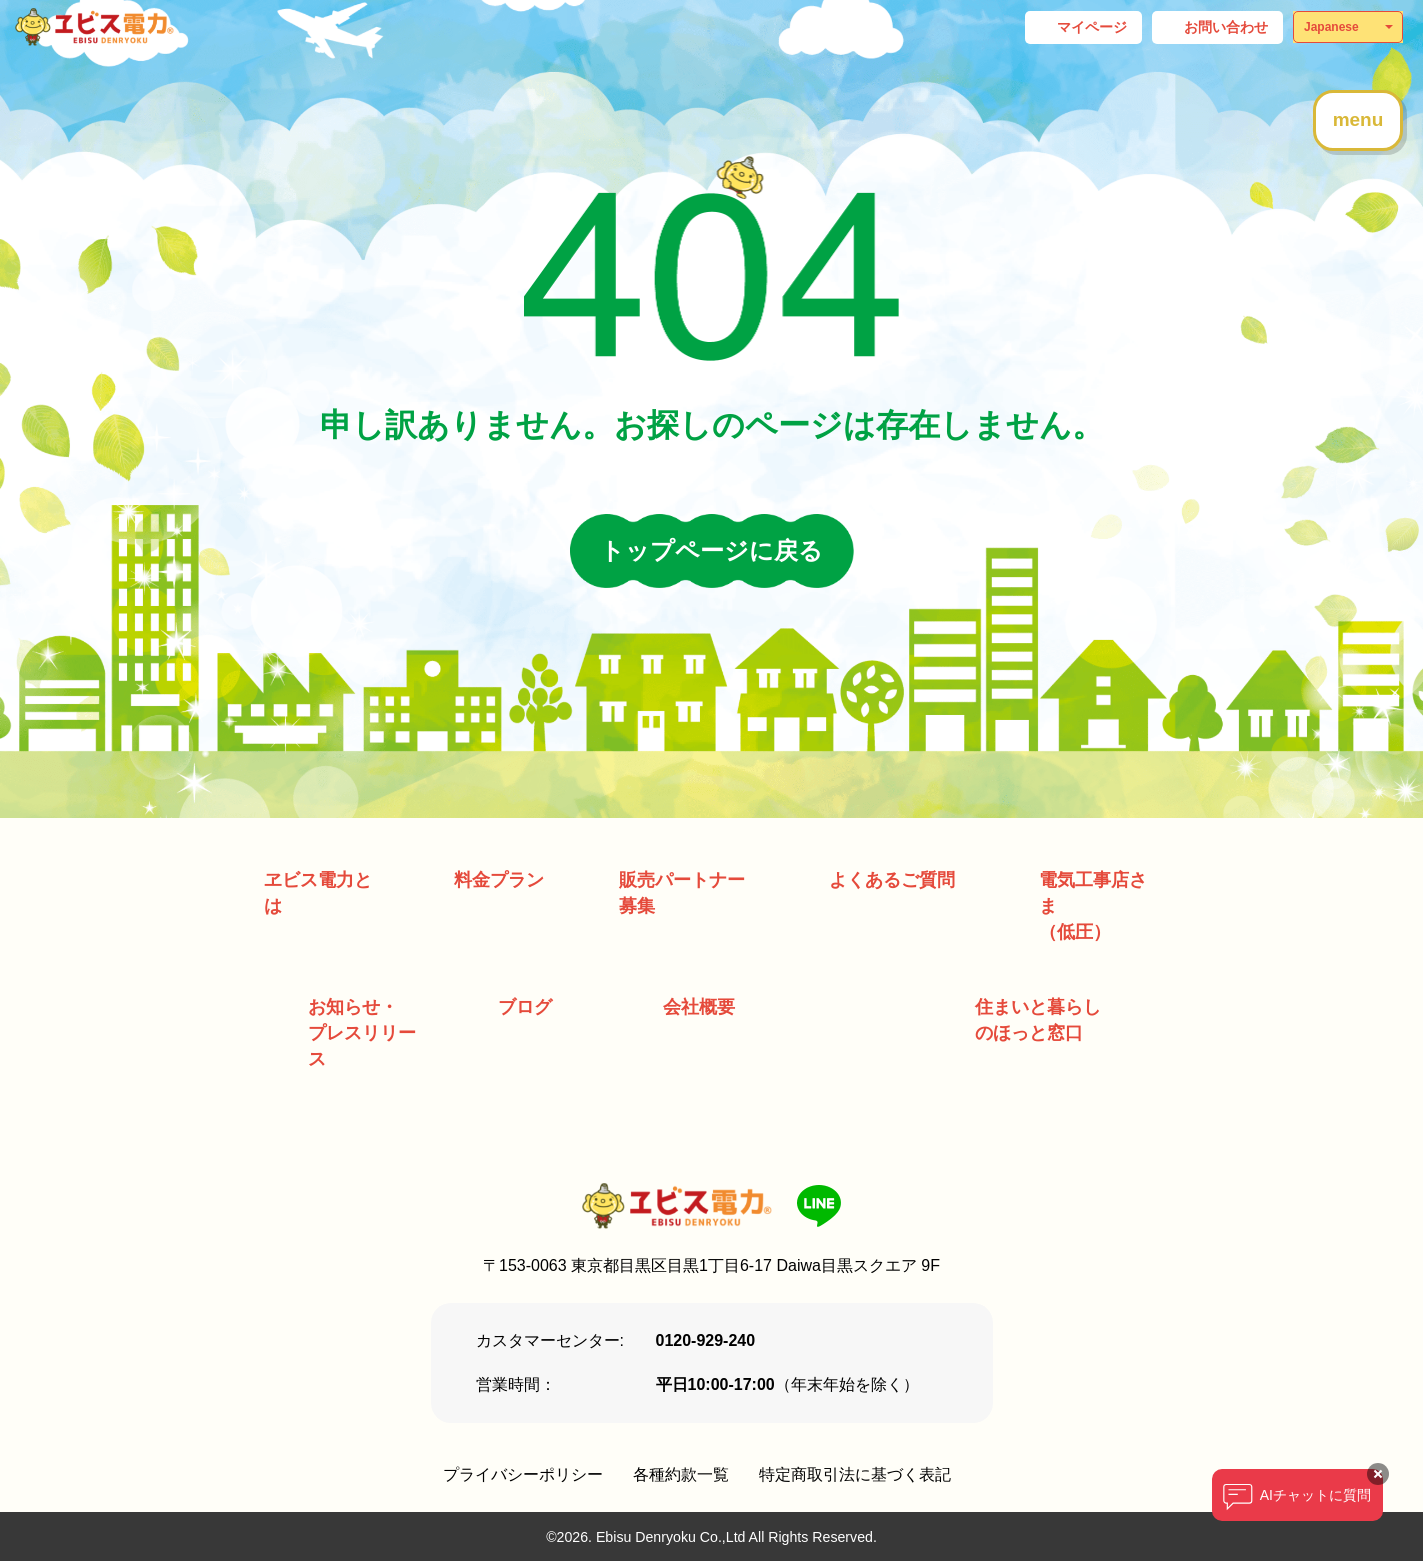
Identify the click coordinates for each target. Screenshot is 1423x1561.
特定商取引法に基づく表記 (855, 1474)
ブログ (525, 1007)
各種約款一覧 (681, 1474)
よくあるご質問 (892, 880)
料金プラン (499, 880)
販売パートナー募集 (682, 893)
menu (1358, 119)
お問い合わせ (1226, 27)
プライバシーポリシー (523, 1474)
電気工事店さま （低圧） (1093, 906)
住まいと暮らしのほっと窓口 (1038, 1020)
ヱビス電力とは (318, 893)
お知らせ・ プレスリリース (362, 1033)
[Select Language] (1348, 27)
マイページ (1092, 27)
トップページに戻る (711, 550)
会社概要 (699, 1007)
